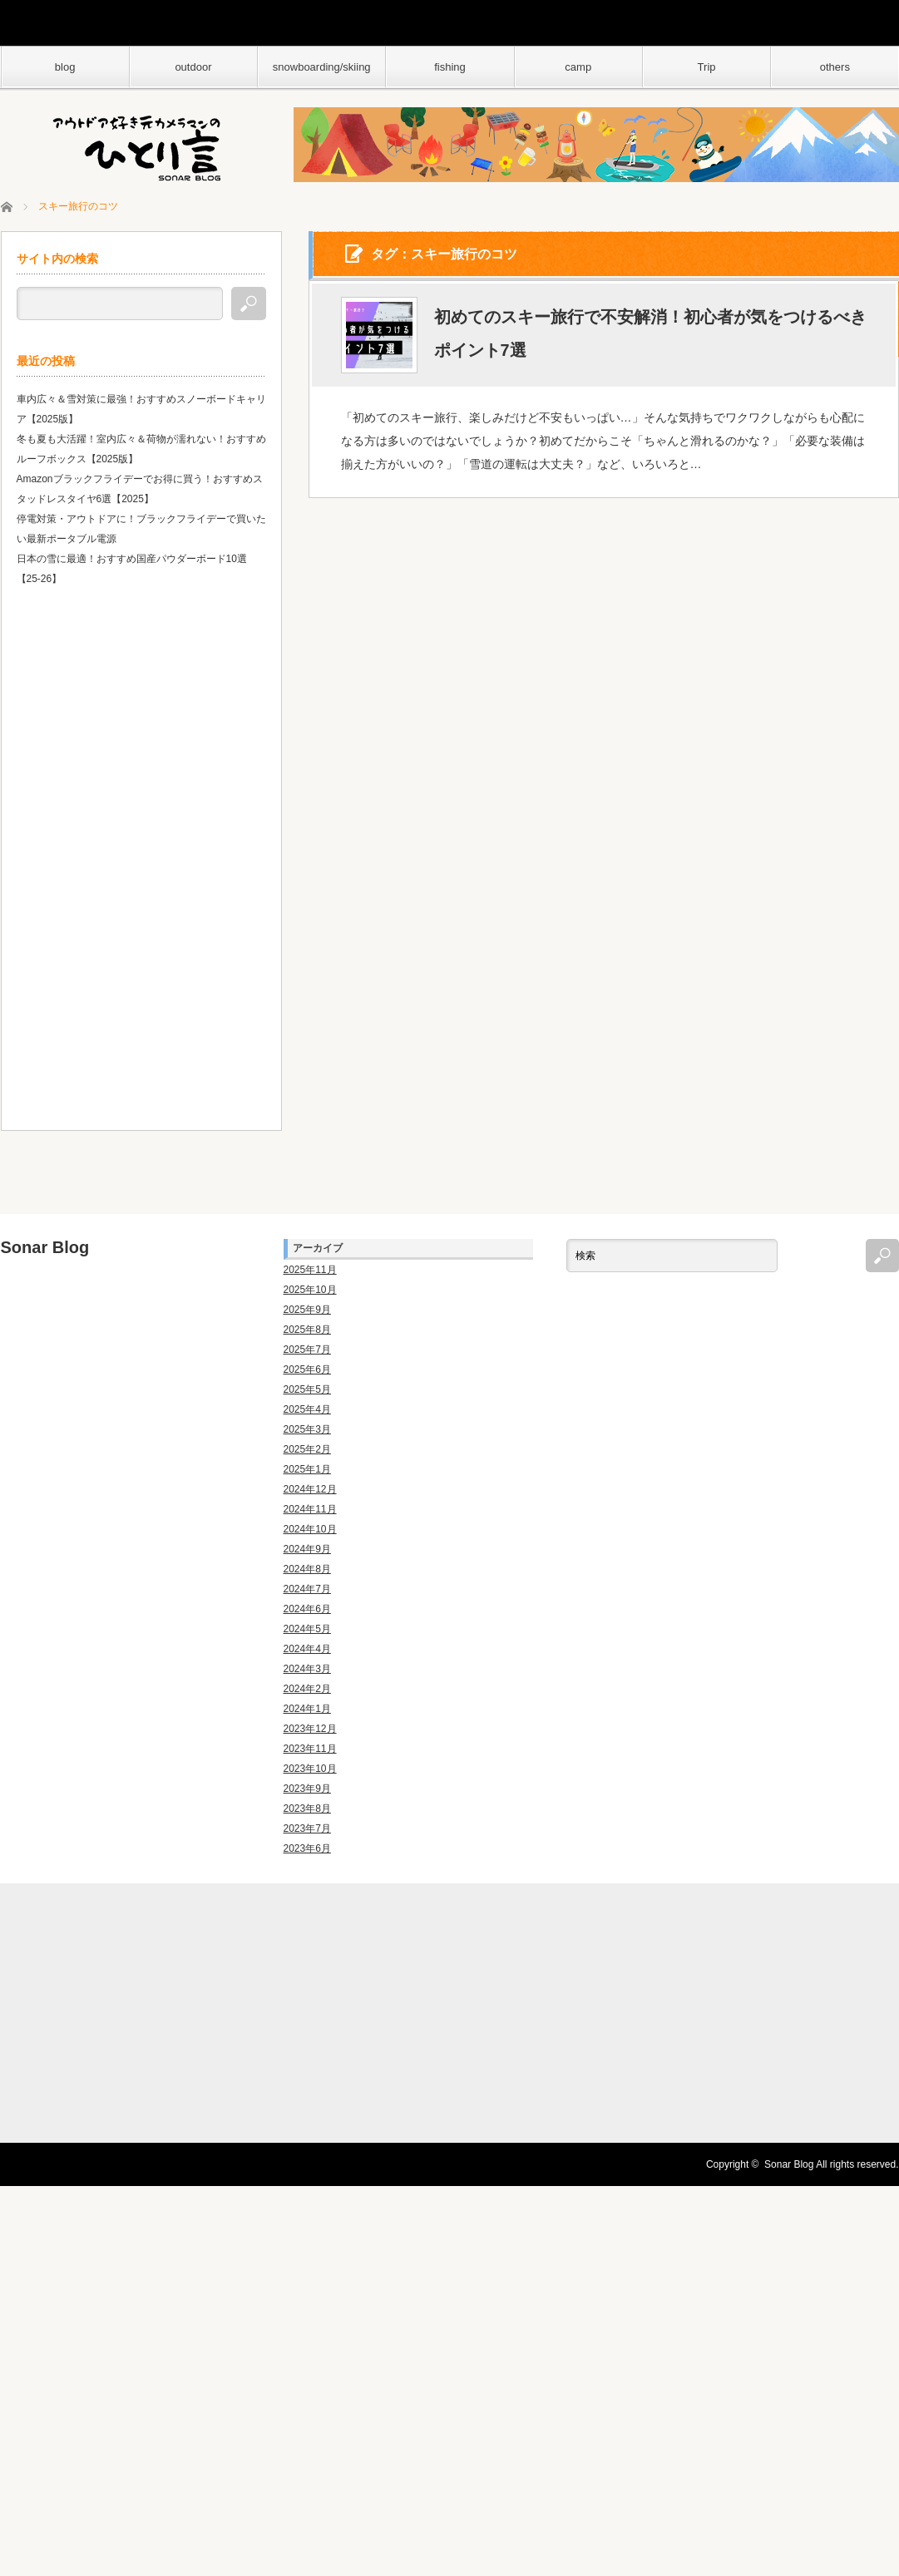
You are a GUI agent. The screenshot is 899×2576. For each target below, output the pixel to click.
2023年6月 (307, 1848)
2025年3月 (307, 1429)
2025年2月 (307, 1449)
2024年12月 (310, 1489)
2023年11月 (310, 1748)
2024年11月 (310, 1509)
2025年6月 (307, 1369)
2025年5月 (307, 1389)
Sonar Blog (45, 1247)
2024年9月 (307, 1549)
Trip (707, 67)
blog (65, 67)
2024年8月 (307, 1569)
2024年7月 (307, 1589)
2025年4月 (307, 1409)
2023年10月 (310, 1768)
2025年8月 (307, 1329)
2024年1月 (307, 1709)
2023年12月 (310, 1729)
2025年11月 (310, 1270)
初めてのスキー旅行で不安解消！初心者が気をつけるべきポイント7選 (650, 334)
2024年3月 (307, 1669)
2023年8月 (307, 1808)
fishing (450, 67)
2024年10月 (310, 1529)
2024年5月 (307, 1629)
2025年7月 (307, 1349)
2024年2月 (307, 1689)
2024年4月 (307, 1649)
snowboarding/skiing (322, 67)
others (835, 67)
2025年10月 (310, 1289)
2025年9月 (307, 1309)
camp (578, 67)
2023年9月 (307, 1788)
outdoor (193, 67)
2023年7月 (307, 1828)
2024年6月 (307, 1609)
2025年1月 (307, 1469)
